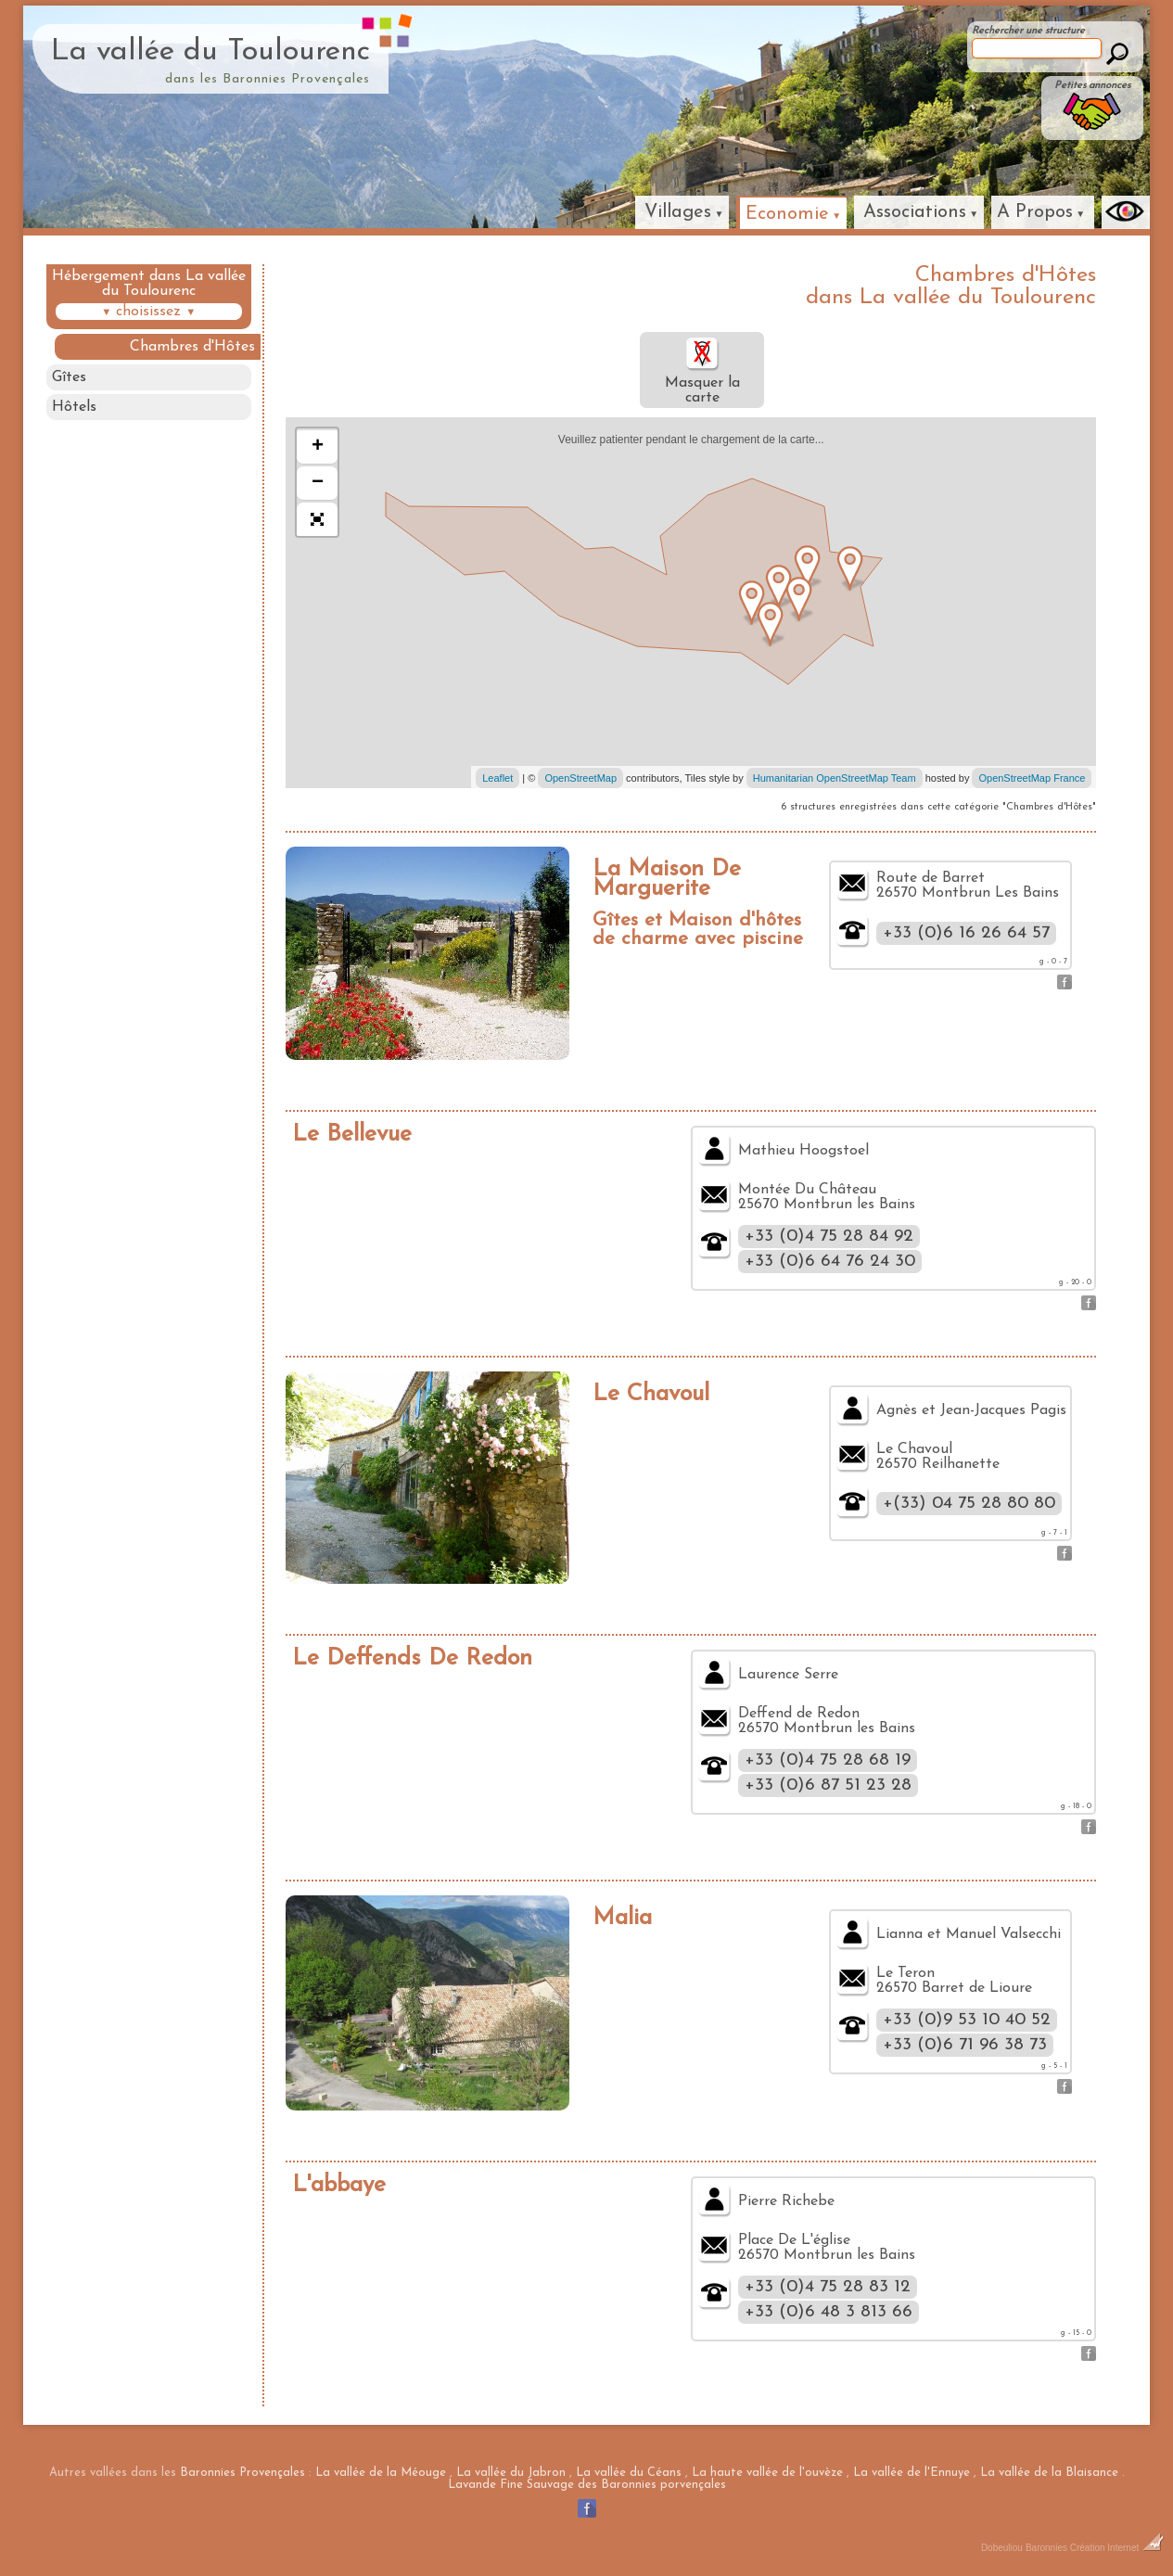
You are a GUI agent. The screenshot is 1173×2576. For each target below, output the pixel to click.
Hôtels (74, 408)
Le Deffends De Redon (412, 1658)
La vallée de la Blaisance (1049, 2473)
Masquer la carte (702, 370)
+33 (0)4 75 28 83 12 (828, 2287)
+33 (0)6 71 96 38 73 (965, 2045)
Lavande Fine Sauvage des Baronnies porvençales (587, 2485)
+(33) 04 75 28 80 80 (969, 1503)
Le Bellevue (352, 1134)
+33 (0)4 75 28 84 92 (829, 1236)
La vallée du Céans (629, 2473)
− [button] (318, 483)
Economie (787, 214)
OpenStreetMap (580, 778)
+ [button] (318, 447)
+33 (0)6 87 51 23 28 (828, 1785)
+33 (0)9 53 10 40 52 (967, 2020)
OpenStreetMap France (1031, 778)
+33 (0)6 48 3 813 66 (828, 2312)
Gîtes (69, 377)
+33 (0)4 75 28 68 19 (828, 1760)
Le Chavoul (651, 1394)
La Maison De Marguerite (667, 879)
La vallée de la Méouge (380, 2473)
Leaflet (497, 778)
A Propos (1035, 212)
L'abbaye (339, 2185)
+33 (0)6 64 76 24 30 (830, 1261)
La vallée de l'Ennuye (911, 2473)
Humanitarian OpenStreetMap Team (834, 778)
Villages (677, 212)
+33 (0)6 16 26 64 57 (966, 933)
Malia (622, 1918)
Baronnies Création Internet (1095, 2548)
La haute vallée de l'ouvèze (767, 2473)
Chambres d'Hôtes (193, 346)
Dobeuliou (1002, 2548)
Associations (914, 212)
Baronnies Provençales (242, 2473)
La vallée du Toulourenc (210, 52)
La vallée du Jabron (511, 2473)
